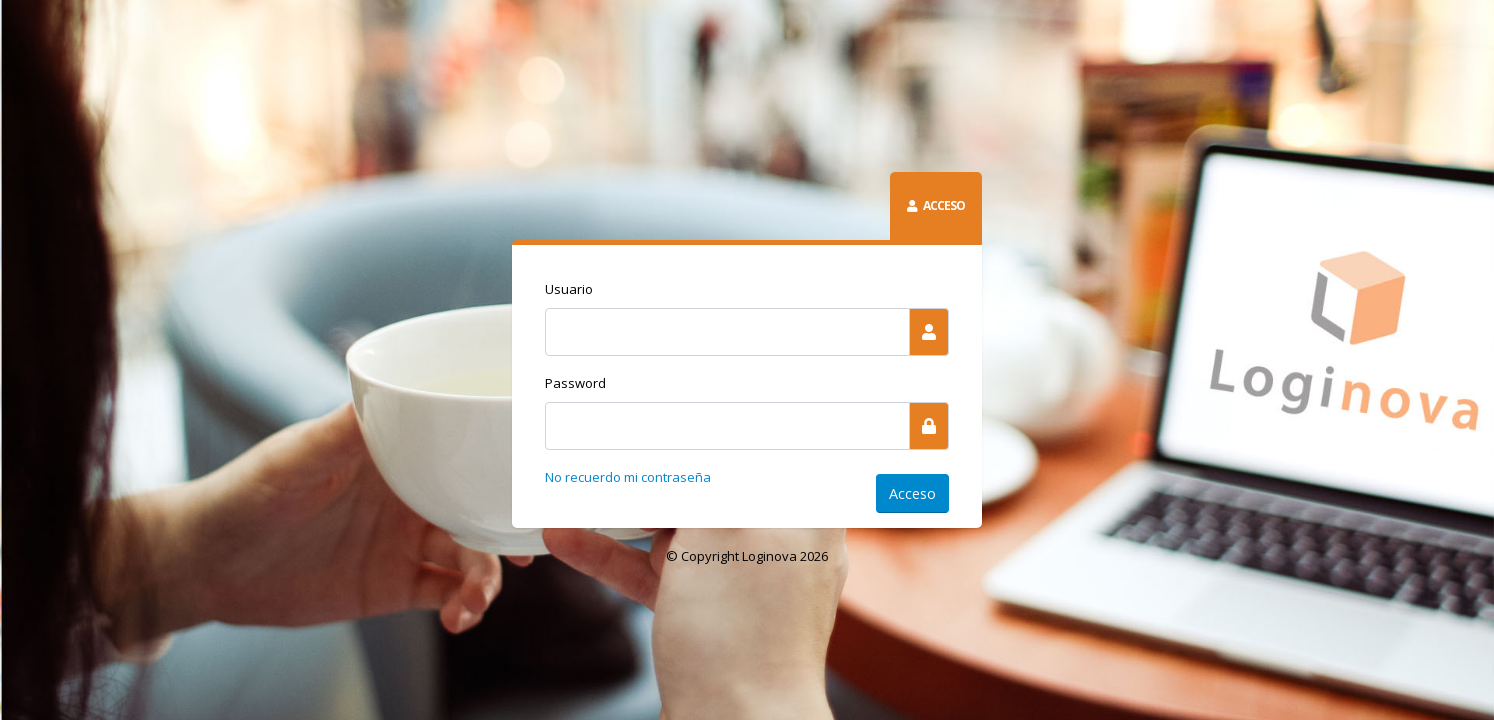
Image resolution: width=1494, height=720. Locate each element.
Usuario (569, 289)
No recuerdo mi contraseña (628, 477)
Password (575, 383)
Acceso (912, 493)
